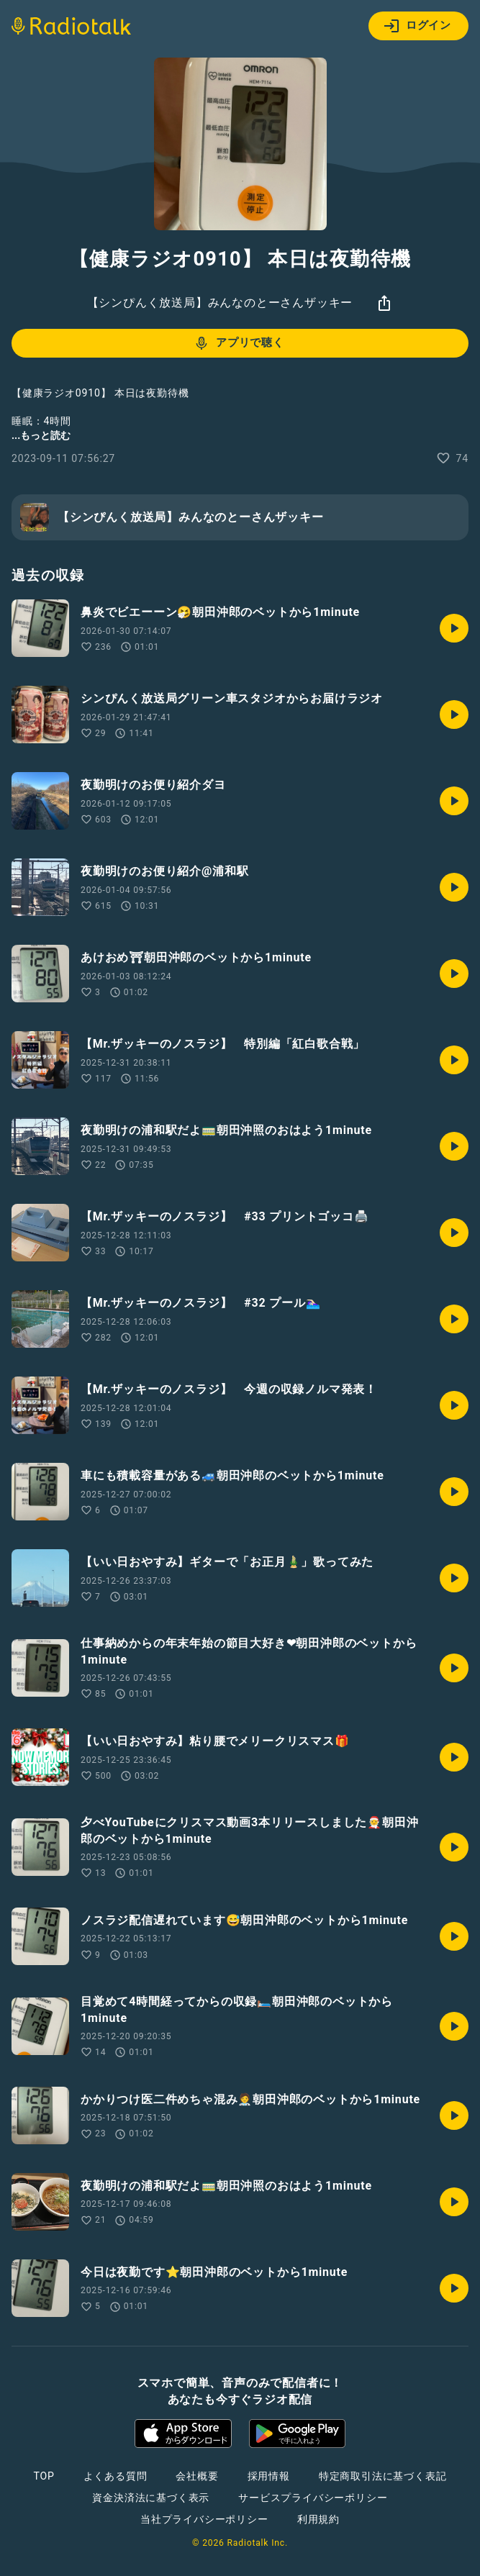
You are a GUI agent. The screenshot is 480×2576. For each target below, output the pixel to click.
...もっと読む (41, 435)
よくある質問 (115, 2476)
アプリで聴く (238, 343)
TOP (43, 2476)
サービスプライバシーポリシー (312, 2497)
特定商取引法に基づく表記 (383, 2476)
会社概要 (197, 2476)
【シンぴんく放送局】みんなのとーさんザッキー (220, 302)
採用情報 (269, 2476)
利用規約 (318, 2519)
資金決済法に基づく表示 (150, 2497)
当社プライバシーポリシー (204, 2519)
